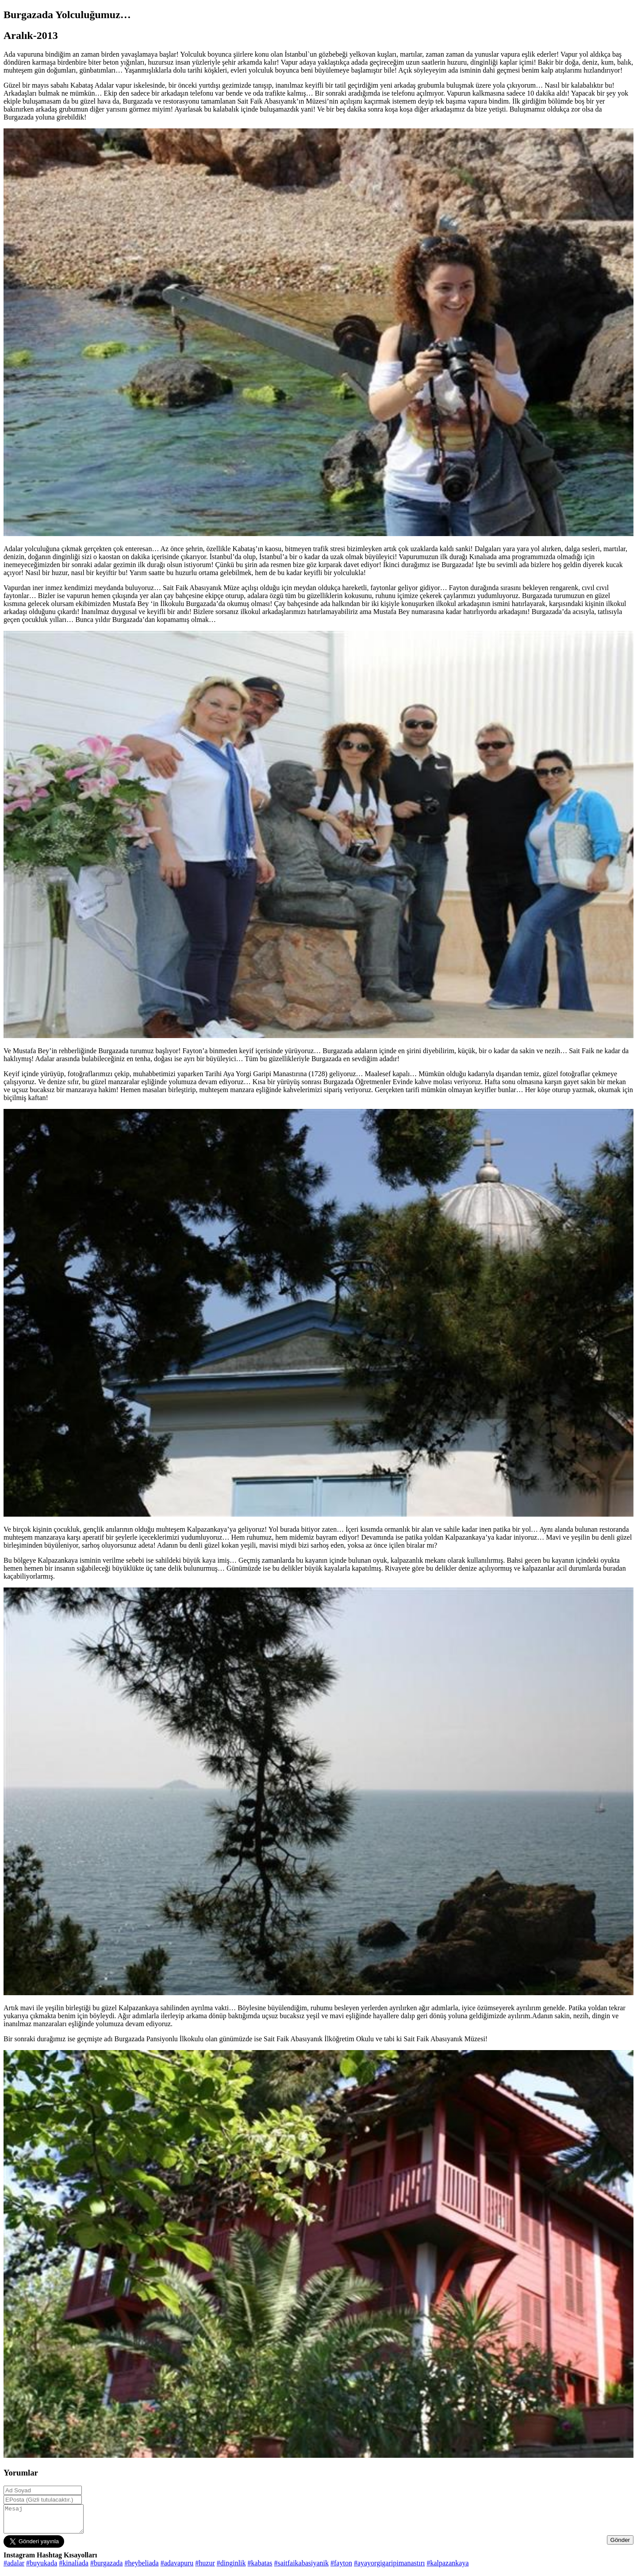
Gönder (620, 2545)
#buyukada (41, 2568)
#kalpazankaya (447, 2568)
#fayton (341, 2568)
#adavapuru (177, 2568)
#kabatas (260, 2568)
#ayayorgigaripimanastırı (389, 2568)
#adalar (14, 2568)
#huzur (205, 2568)
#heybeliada (141, 2568)
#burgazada (106, 2568)
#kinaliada (73, 2568)
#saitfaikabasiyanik (301, 2568)
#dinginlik (231, 2568)
